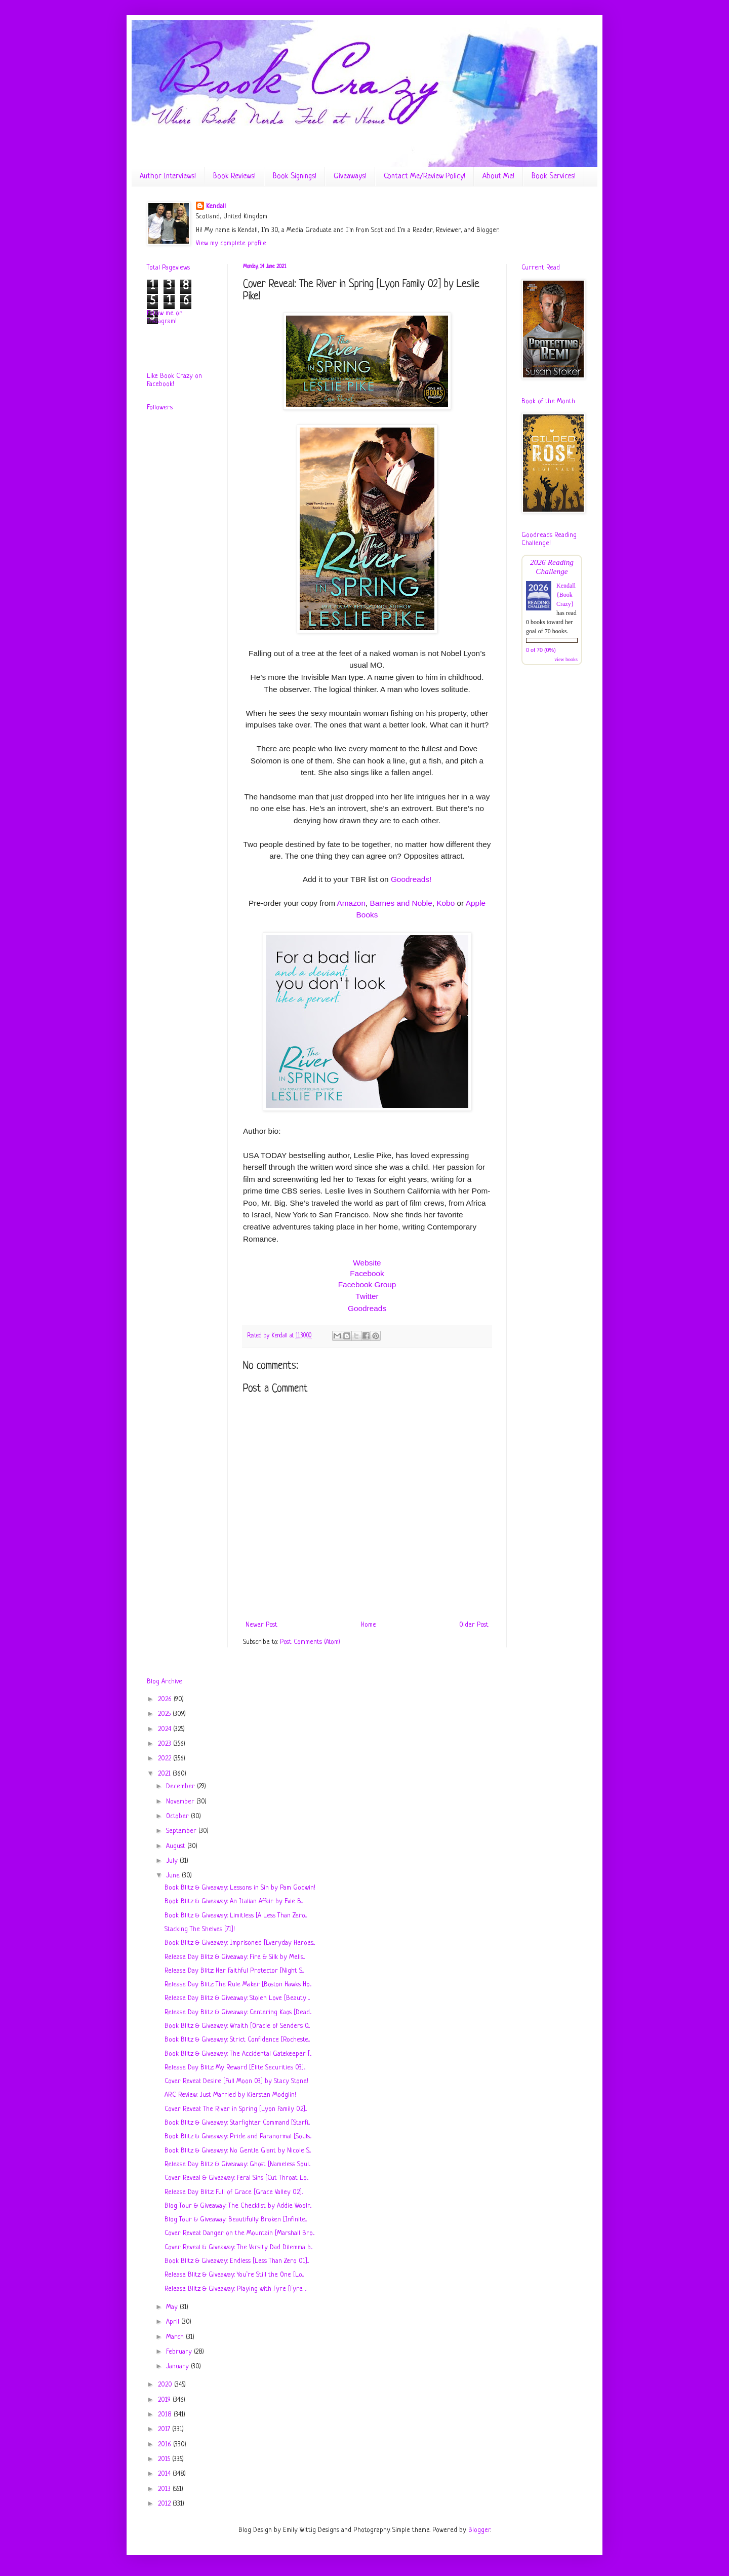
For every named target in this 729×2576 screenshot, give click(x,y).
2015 (165, 2459)
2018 (166, 2414)
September (182, 1831)
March (176, 2337)
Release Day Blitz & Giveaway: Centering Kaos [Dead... (238, 2012)
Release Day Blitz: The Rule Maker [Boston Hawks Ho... (238, 1984)
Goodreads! (411, 879)
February (180, 2352)
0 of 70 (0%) (541, 650)
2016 (165, 2444)
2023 (165, 1744)
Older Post (474, 1625)
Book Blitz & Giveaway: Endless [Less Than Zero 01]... (237, 2261)
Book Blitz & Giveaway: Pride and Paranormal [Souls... (238, 2136)
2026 (166, 1699)
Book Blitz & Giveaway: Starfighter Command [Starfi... (237, 2123)
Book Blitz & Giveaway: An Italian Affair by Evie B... (234, 1901)
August (176, 1846)
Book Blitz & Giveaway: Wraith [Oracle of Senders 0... (237, 2026)
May (173, 2307)
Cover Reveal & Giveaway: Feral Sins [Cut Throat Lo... (236, 2178)
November (181, 1801)
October (178, 1816)
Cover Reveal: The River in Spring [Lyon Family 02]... (236, 2109)
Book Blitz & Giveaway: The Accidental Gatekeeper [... (238, 2054)
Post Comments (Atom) (310, 1642)
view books (566, 659)
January (178, 2366)
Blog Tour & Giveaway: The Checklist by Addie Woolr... (238, 2206)
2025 (165, 1714)
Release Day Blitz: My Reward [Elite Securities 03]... (235, 2067)
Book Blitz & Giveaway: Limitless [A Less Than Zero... (236, 1915)
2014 (165, 2474)
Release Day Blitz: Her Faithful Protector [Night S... (234, 1971)
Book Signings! (294, 176)
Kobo (445, 903)
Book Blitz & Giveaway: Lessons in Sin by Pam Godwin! (240, 1888)
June (174, 1875)
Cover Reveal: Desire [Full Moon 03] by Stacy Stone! (236, 2081)
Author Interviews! (168, 176)
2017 (165, 2429)
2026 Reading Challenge (552, 566)
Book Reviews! (234, 176)
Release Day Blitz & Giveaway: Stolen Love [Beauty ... (237, 1998)
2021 (165, 1774)
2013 (165, 2489)
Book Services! (554, 176)
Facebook (367, 1273)
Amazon (351, 903)
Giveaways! (350, 176)
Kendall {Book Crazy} (566, 594)
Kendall (216, 206)
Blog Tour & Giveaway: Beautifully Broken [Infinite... (236, 2219)
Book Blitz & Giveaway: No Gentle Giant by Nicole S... (238, 2151)
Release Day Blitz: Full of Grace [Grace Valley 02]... (234, 2192)
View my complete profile (231, 243)
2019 (165, 2400)
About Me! (498, 176)
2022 (165, 1758)
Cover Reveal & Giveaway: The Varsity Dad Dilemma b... (238, 2247)
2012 (165, 2504)
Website (367, 1262)
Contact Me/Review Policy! (424, 176)
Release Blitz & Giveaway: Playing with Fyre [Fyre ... (235, 2289)
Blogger (479, 2530)
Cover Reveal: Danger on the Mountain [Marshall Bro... (239, 2233)
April (173, 2322)
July (173, 1861)
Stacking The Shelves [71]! (200, 1929)
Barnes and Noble (401, 903)
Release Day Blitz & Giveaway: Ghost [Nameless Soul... (237, 2164)
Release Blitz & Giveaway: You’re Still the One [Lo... (234, 2275)
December (181, 1786)
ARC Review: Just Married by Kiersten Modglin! (230, 2095)
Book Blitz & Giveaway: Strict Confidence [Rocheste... (237, 2040)
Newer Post (261, 1625)
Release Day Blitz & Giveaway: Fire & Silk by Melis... (235, 1957)
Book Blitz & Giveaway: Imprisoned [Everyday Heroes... (240, 1943)
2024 (165, 1729)
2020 (166, 2385)
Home (368, 1625)
